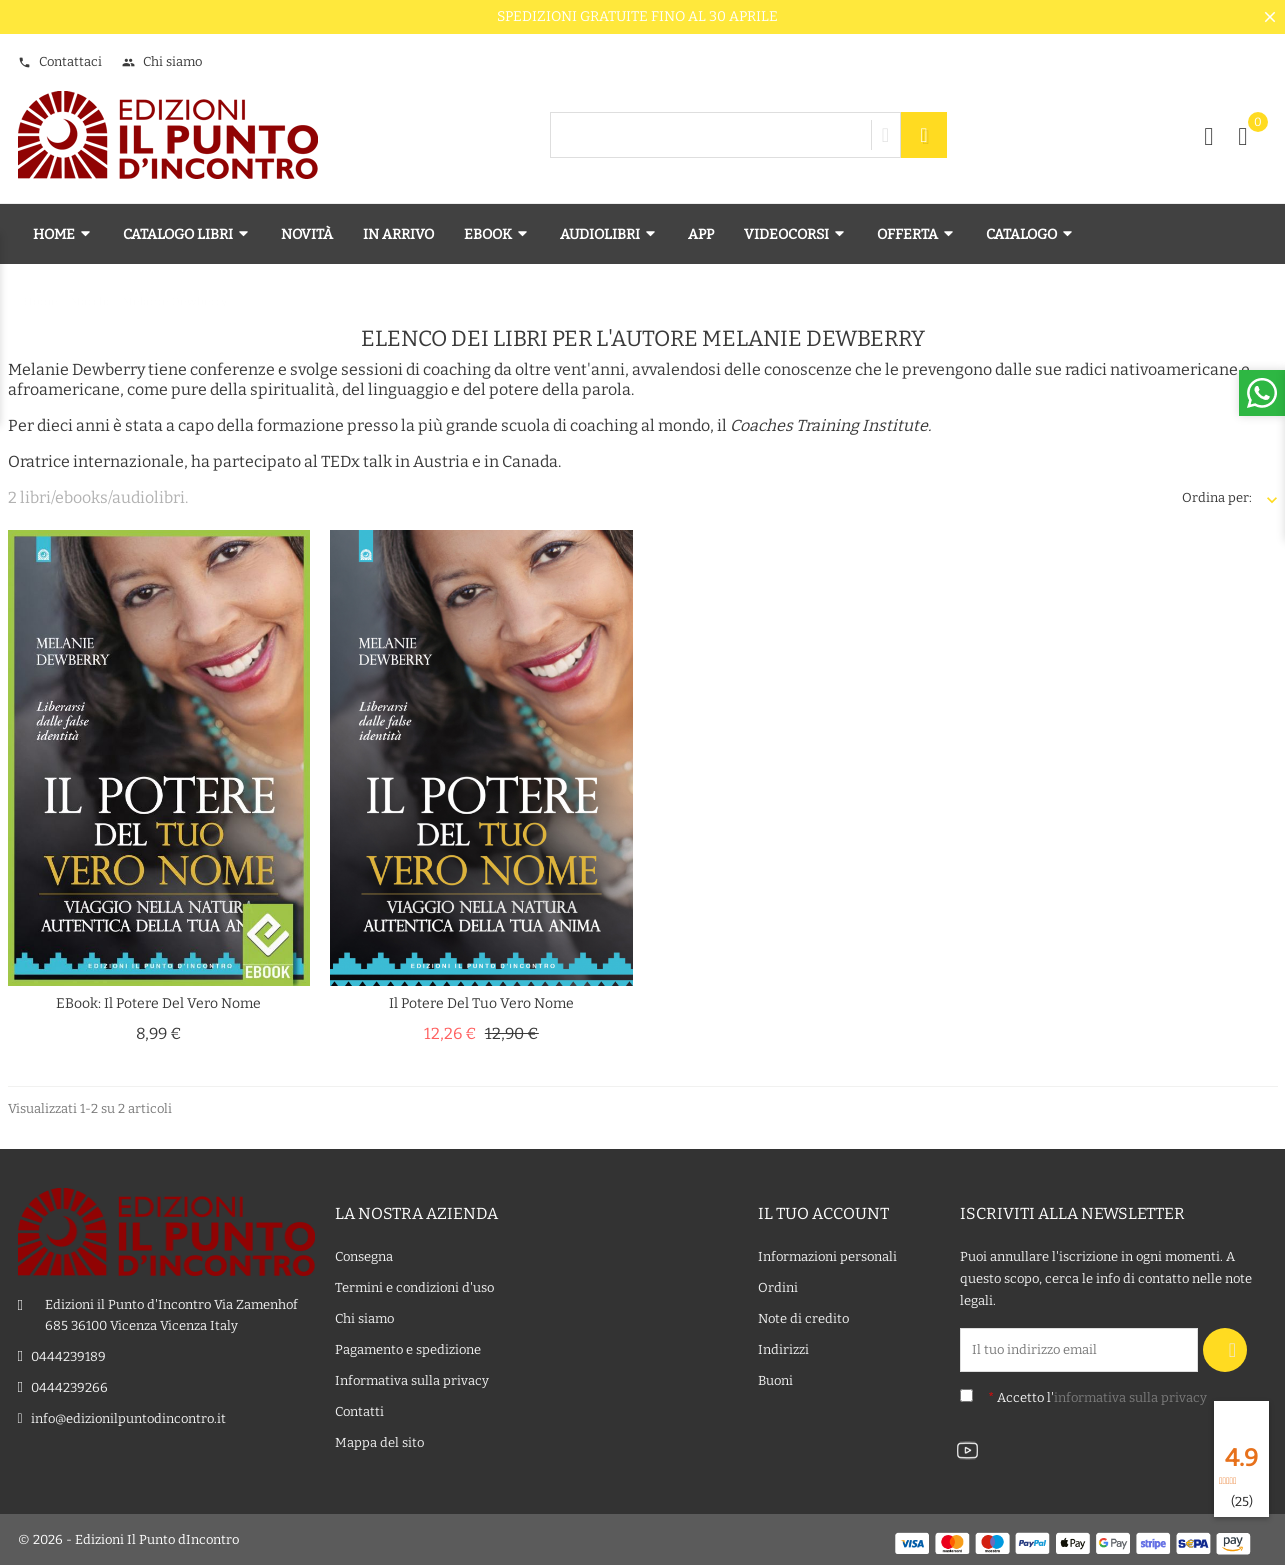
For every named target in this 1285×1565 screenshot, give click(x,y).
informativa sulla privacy (1130, 1397)
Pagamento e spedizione (408, 1349)
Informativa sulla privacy (412, 1380)
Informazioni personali (827, 1256)
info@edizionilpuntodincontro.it (128, 1418)
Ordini (778, 1287)
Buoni (775, 1380)
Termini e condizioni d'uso (414, 1287)
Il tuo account (823, 1213)
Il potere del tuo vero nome (481, 1003)
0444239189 (68, 1356)
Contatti (359, 1411)
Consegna (364, 1256)
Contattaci (60, 61)
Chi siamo (162, 61)
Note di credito (803, 1318)
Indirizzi (783, 1349)
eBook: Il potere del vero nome (158, 1003)
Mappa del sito (379, 1442)
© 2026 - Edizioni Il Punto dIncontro (128, 1539)
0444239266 (69, 1387)
